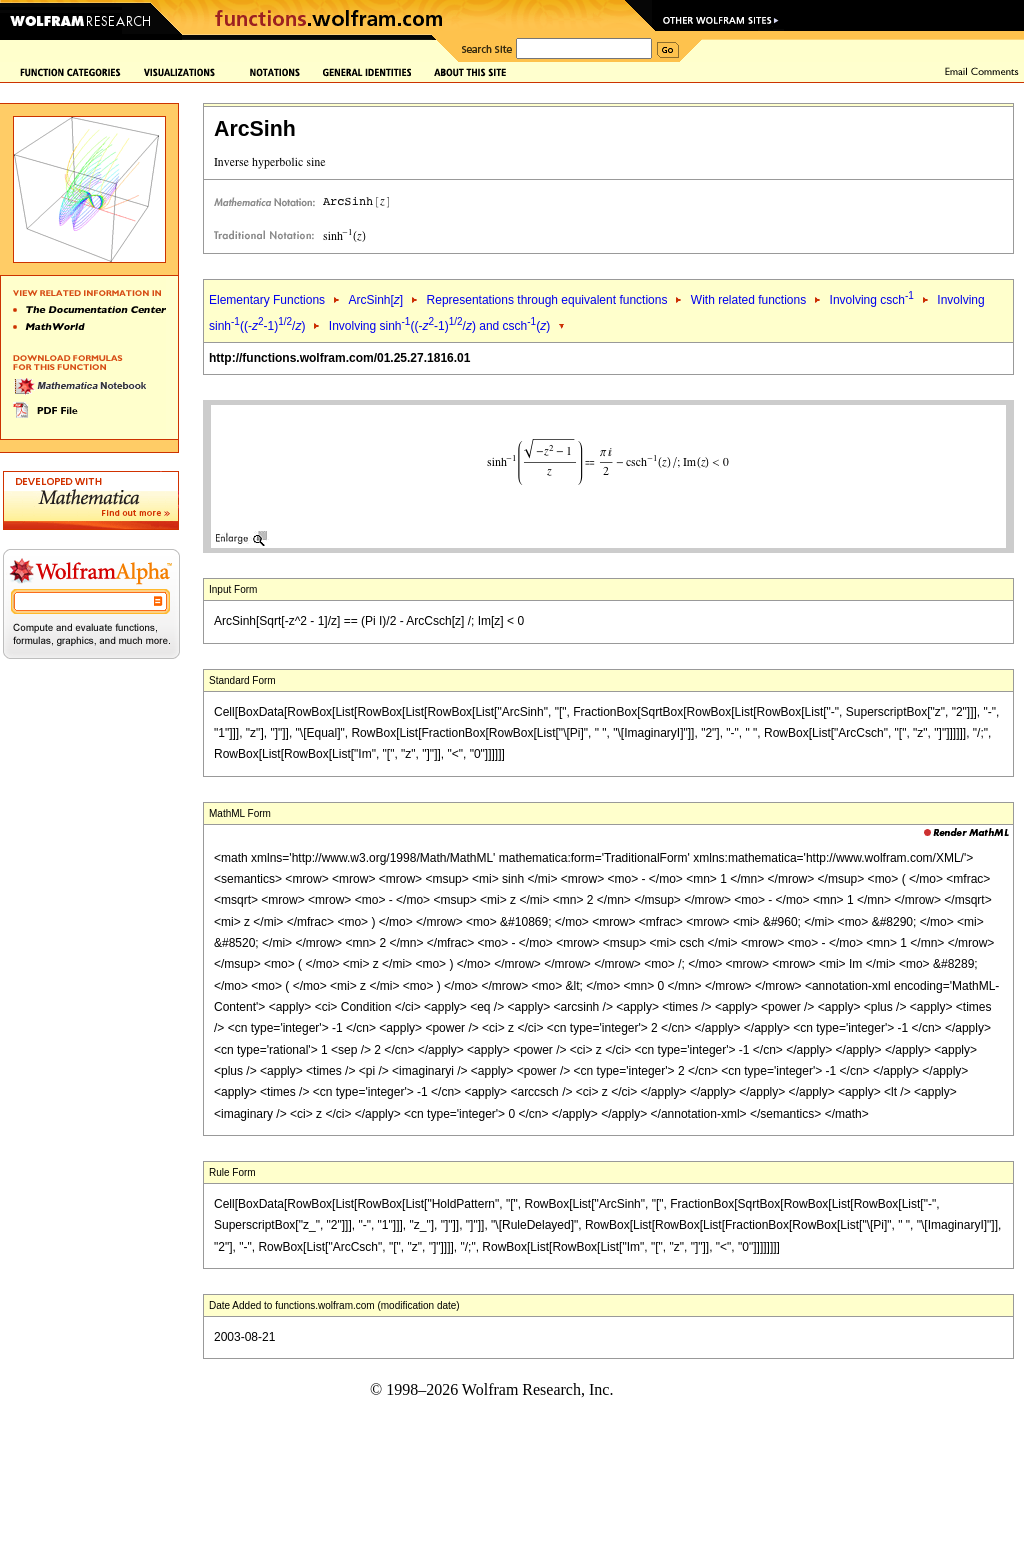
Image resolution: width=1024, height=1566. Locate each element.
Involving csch (872, 300)
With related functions (748, 300)
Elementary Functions (267, 300)
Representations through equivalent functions (547, 300)
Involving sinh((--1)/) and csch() (439, 326)
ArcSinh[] (375, 300)
